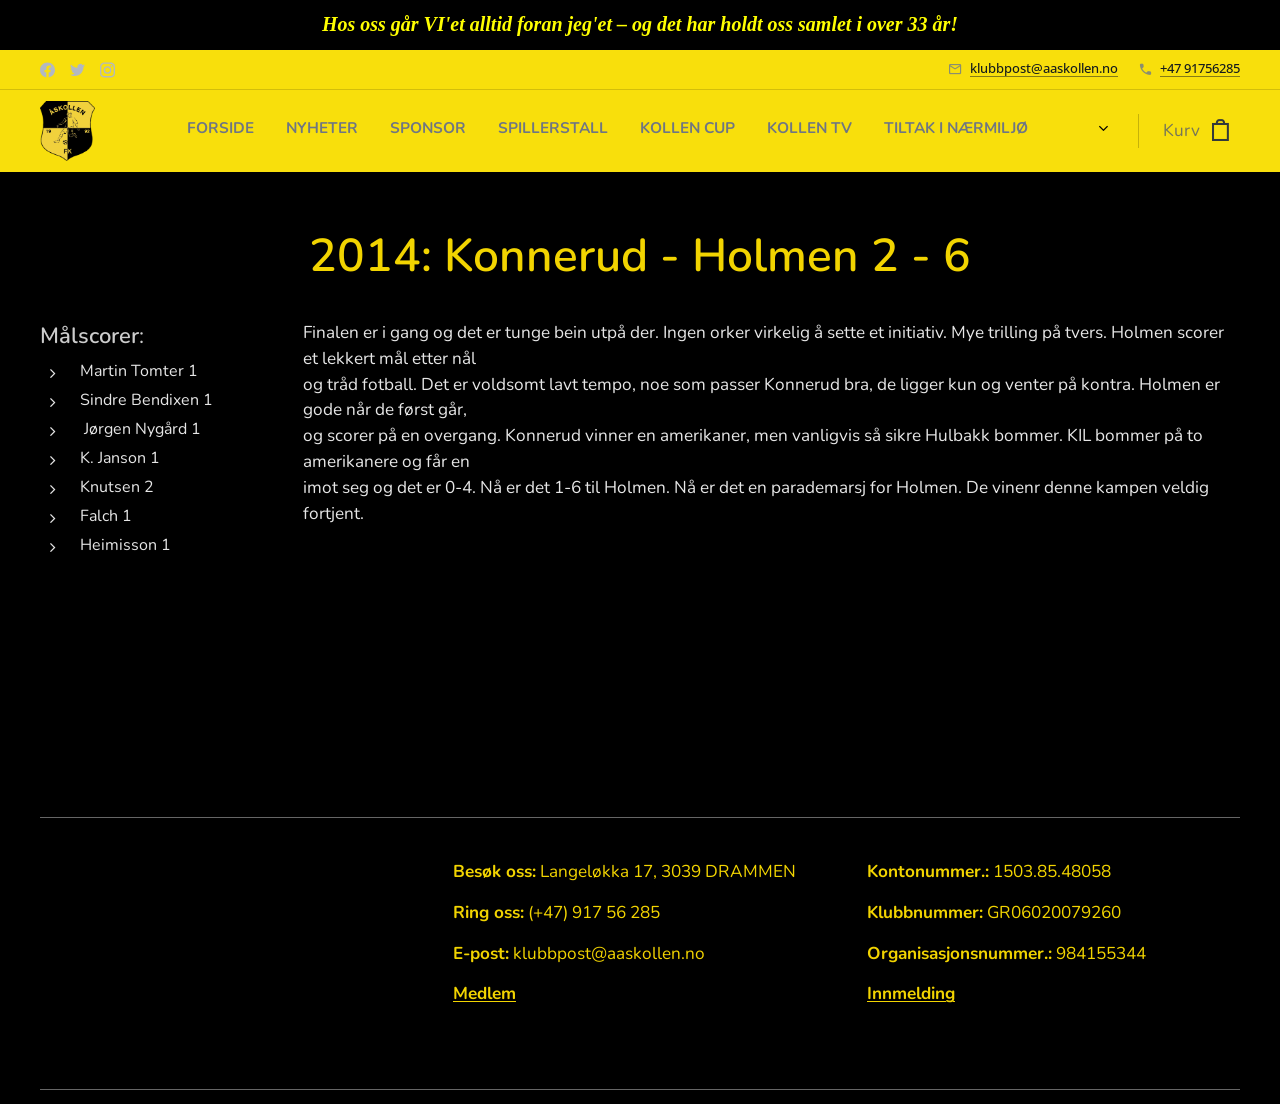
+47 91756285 (1200, 68)
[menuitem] (851, 131)
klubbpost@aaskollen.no (1044, 68)
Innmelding (911, 994)
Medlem (484, 994)
